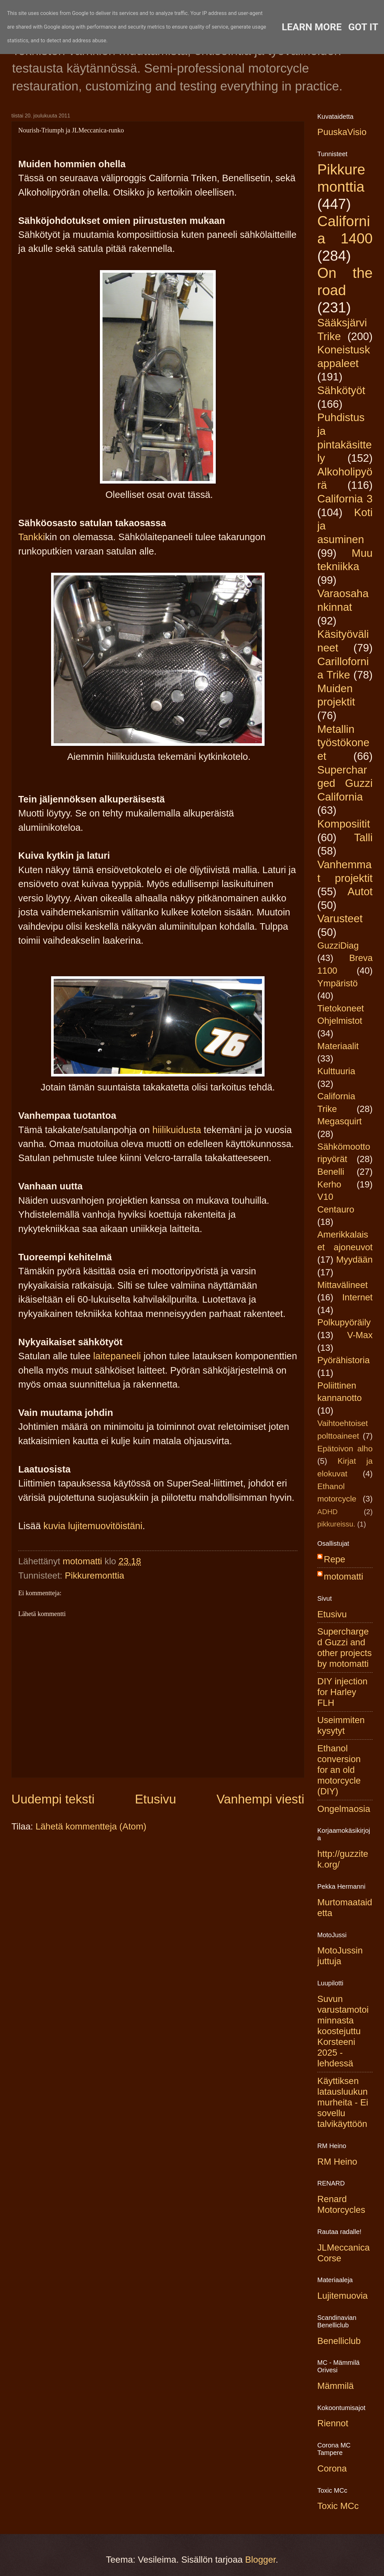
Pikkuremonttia (94, 1575)
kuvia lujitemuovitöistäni (92, 1526)
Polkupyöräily (344, 1322)
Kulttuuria (336, 1071)
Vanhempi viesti (260, 1799)
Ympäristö (337, 983)
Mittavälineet (342, 1285)
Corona (332, 2468)
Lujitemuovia (342, 2296)
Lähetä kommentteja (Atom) (90, 1826)
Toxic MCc (338, 2506)
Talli (363, 837)
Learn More (312, 27)
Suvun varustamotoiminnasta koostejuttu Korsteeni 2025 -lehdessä (343, 2031)
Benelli (330, 1172)
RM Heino (337, 2162)
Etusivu (155, 1799)
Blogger (260, 2560)
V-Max (360, 1335)
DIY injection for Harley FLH (342, 1692)
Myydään (354, 1259)
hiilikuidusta (176, 1130)
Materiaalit (338, 1046)
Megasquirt (339, 1121)
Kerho (329, 1184)
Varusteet (340, 918)
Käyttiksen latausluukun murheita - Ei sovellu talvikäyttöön (342, 2102)
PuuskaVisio (341, 132)
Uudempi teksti (52, 1799)
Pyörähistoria (343, 1360)
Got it (363, 27)
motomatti (343, 1576)
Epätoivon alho (345, 1448)
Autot (360, 891)
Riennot (332, 2423)
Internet (357, 1297)
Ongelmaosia (343, 1809)
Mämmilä (335, 2386)
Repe (334, 1559)
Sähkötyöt (341, 390)
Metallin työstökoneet (343, 742)
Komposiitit (343, 824)
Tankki (31, 537)
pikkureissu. (336, 1524)
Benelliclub (339, 2341)
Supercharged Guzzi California (345, 783)
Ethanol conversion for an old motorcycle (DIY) (339, 1769)
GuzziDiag (338, 945)
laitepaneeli (117, 1356)
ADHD (327, 1512)
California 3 (345, 499)
